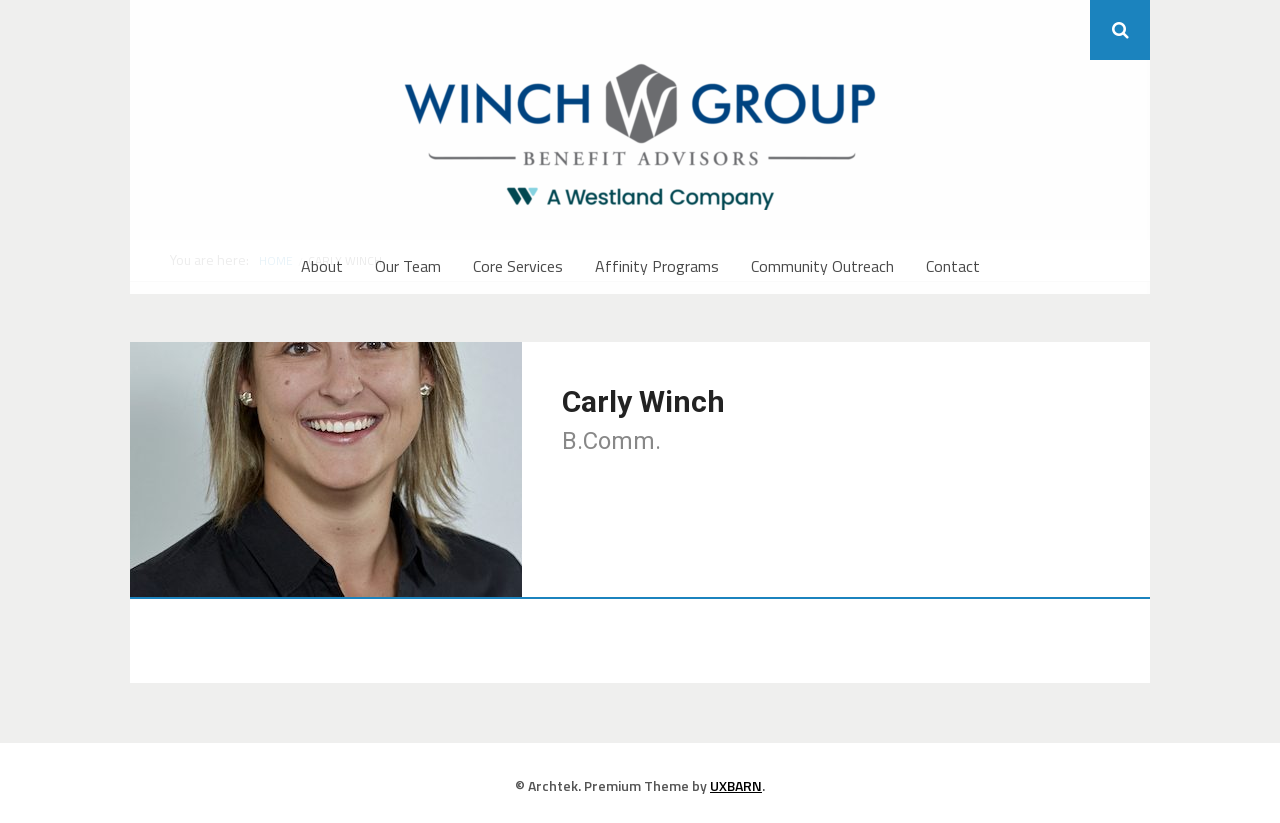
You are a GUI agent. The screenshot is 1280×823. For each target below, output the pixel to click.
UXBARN (736, 785)
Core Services (518, 266)
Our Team (408, 266)
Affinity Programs (657, 266)
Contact (953, 266)
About (322, 266)
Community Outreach (822, 266)
